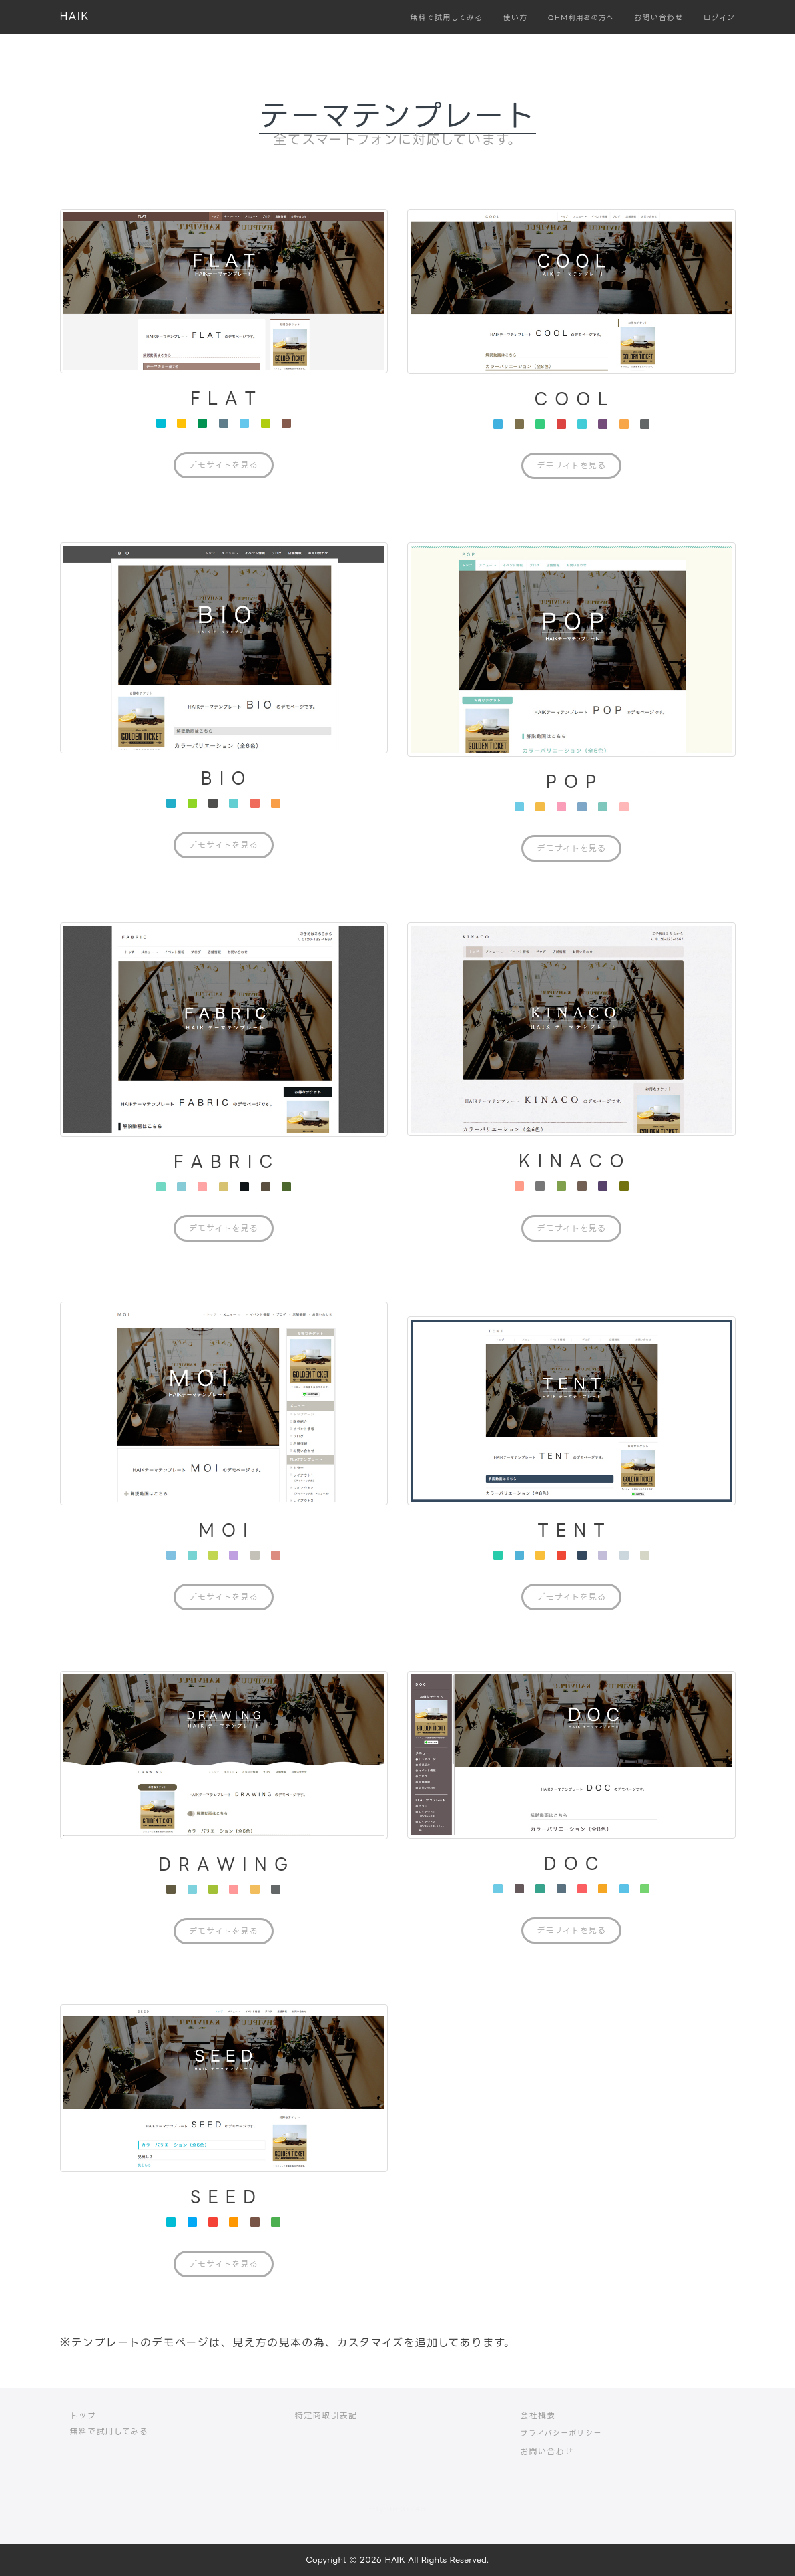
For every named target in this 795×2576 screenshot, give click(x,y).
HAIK (74, 16)
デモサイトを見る (223, 464)
